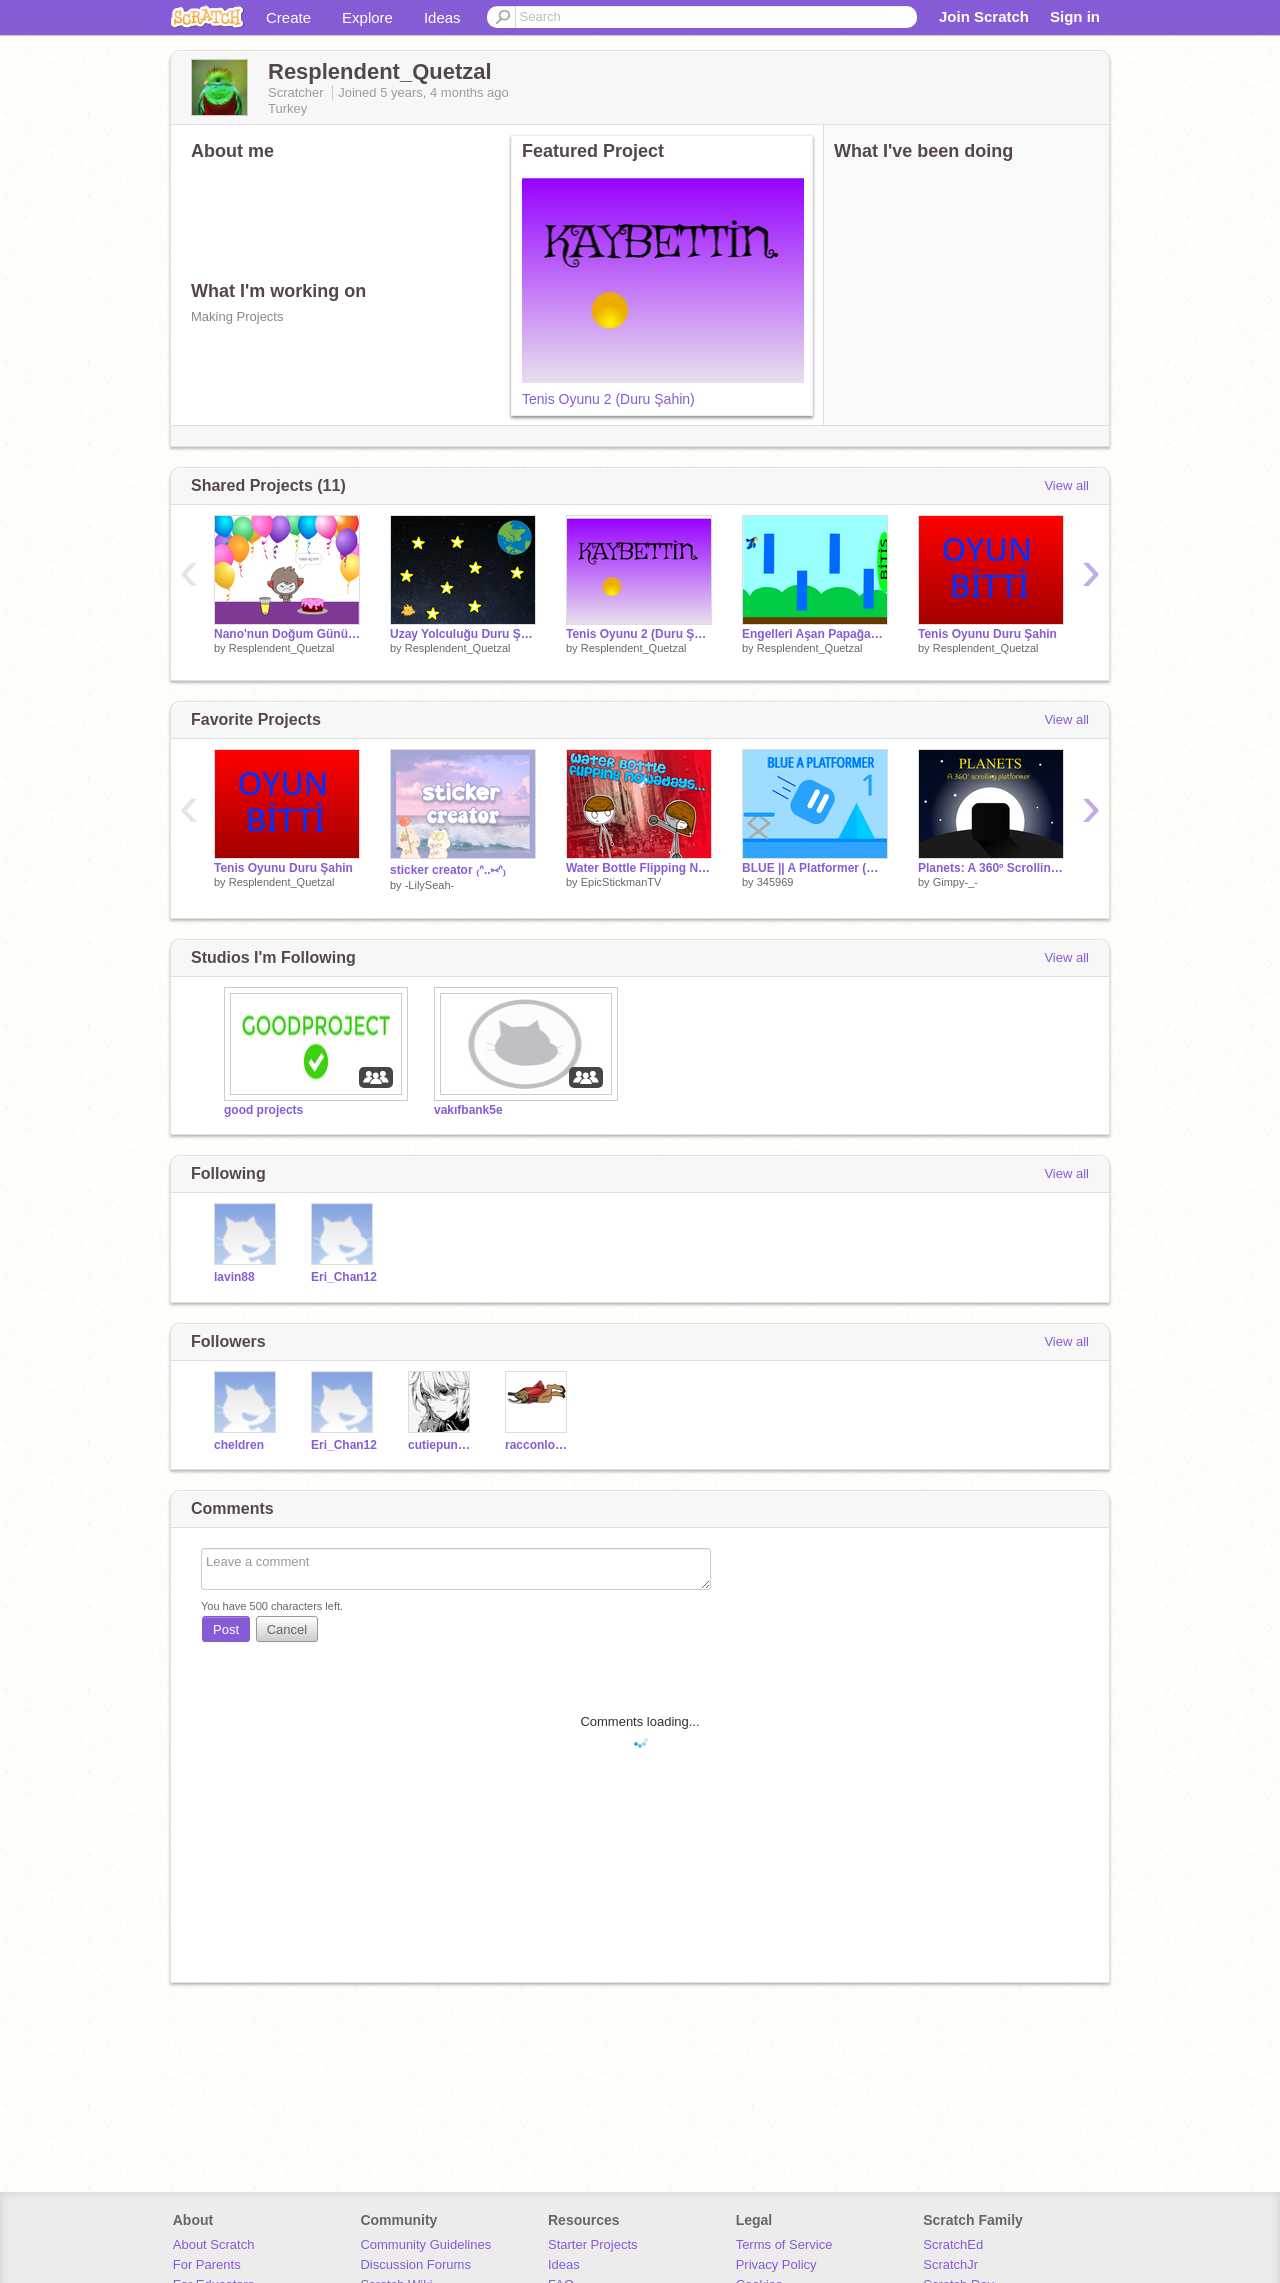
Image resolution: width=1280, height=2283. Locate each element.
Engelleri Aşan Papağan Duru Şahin (815, 634)
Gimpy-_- (955, 882)
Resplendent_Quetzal (282, 648)
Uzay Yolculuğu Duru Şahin (463, 634)
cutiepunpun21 (441, 1445)
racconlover (538, 1445)
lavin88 (234, 1277)
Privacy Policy (776, 2264)
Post (226, 1629)
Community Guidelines (425, 2244)
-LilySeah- (430, 885)
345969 (775, 882)
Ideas (442, 17)
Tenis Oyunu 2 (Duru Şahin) (608, 399)
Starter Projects (593, 2244)
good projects (263, 1110)
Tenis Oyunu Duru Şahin (987, 634)
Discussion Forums (415, 2264)
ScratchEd (953, 2244)
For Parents (207, 2264)
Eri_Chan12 (344, 1277)
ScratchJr (950, 2264)
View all (1066, 485)
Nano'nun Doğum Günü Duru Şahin (287, 634)
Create (288, 17)
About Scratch (214, 2244)
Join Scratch (984, 16)
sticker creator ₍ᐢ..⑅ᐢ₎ (448, 870)
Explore (367, 17)
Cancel (287, 1629)
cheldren (239, 1445)
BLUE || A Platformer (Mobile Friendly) (815, 868)
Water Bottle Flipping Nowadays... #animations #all (639, 868)
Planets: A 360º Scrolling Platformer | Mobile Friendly (991, 868)
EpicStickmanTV (621, 882)
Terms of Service (784, 2244)
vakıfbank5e (468, 1110)
